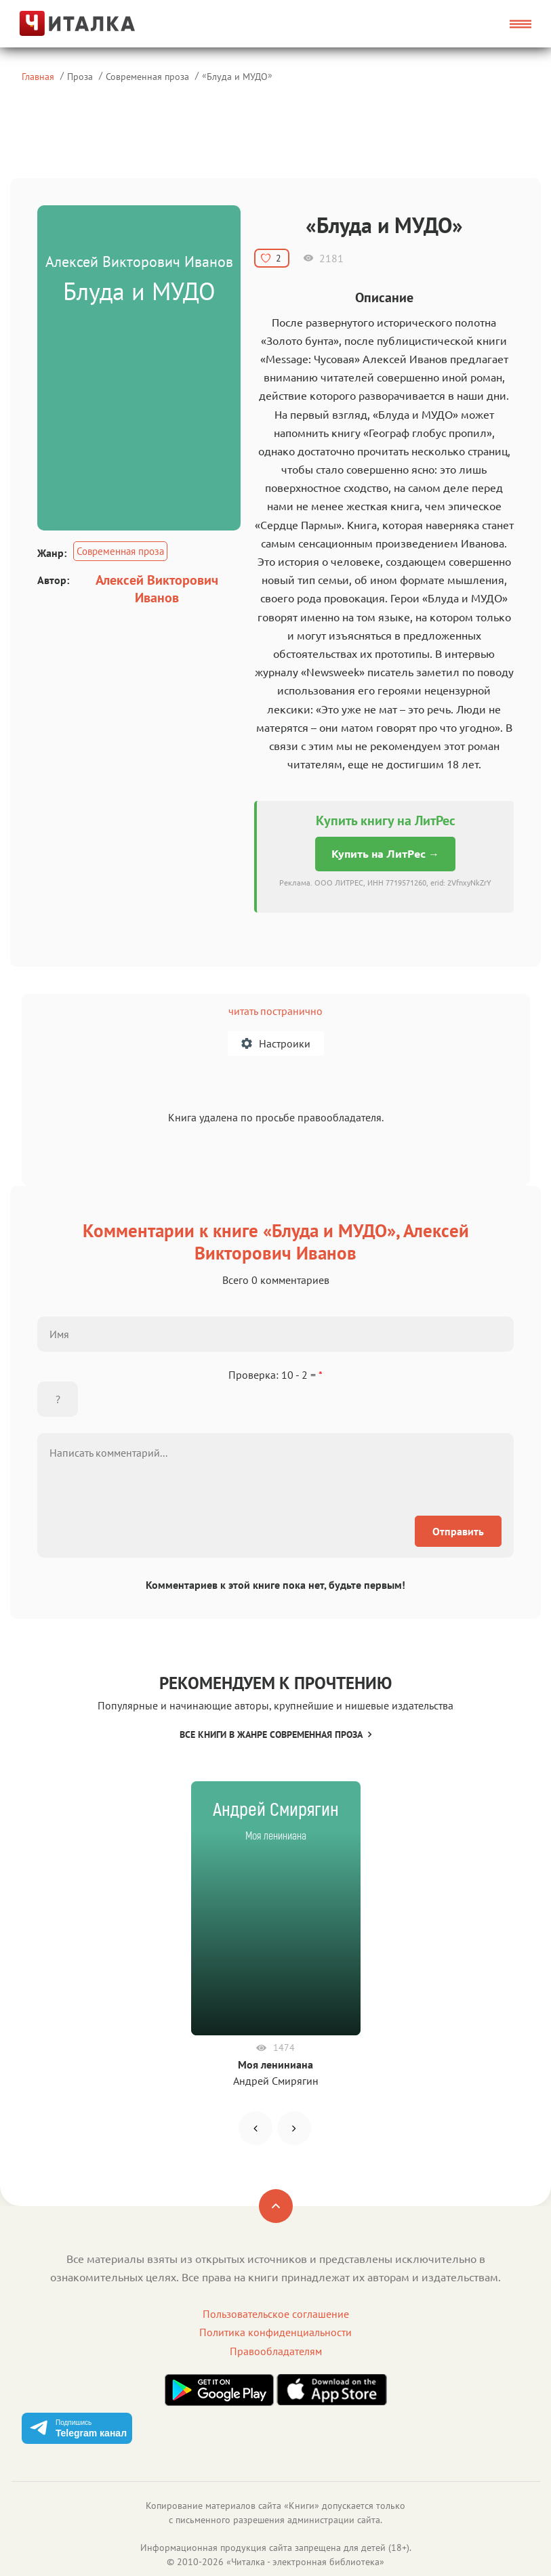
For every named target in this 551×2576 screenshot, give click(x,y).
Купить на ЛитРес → (385, 854)
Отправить (458, 1531)
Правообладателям (276, 2351)
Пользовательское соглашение (276, 2314)
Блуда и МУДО (237, 76)
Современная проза (147, 76)
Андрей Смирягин (276, 2080)
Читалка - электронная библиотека (305, 2562)
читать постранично (275, 1011)
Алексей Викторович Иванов (157, 588)
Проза (80, 76)
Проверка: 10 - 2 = (275, 1375)
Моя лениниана (275, 2064)
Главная (38, 76)
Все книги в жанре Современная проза (275, 1734)
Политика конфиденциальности (275, 2332)
